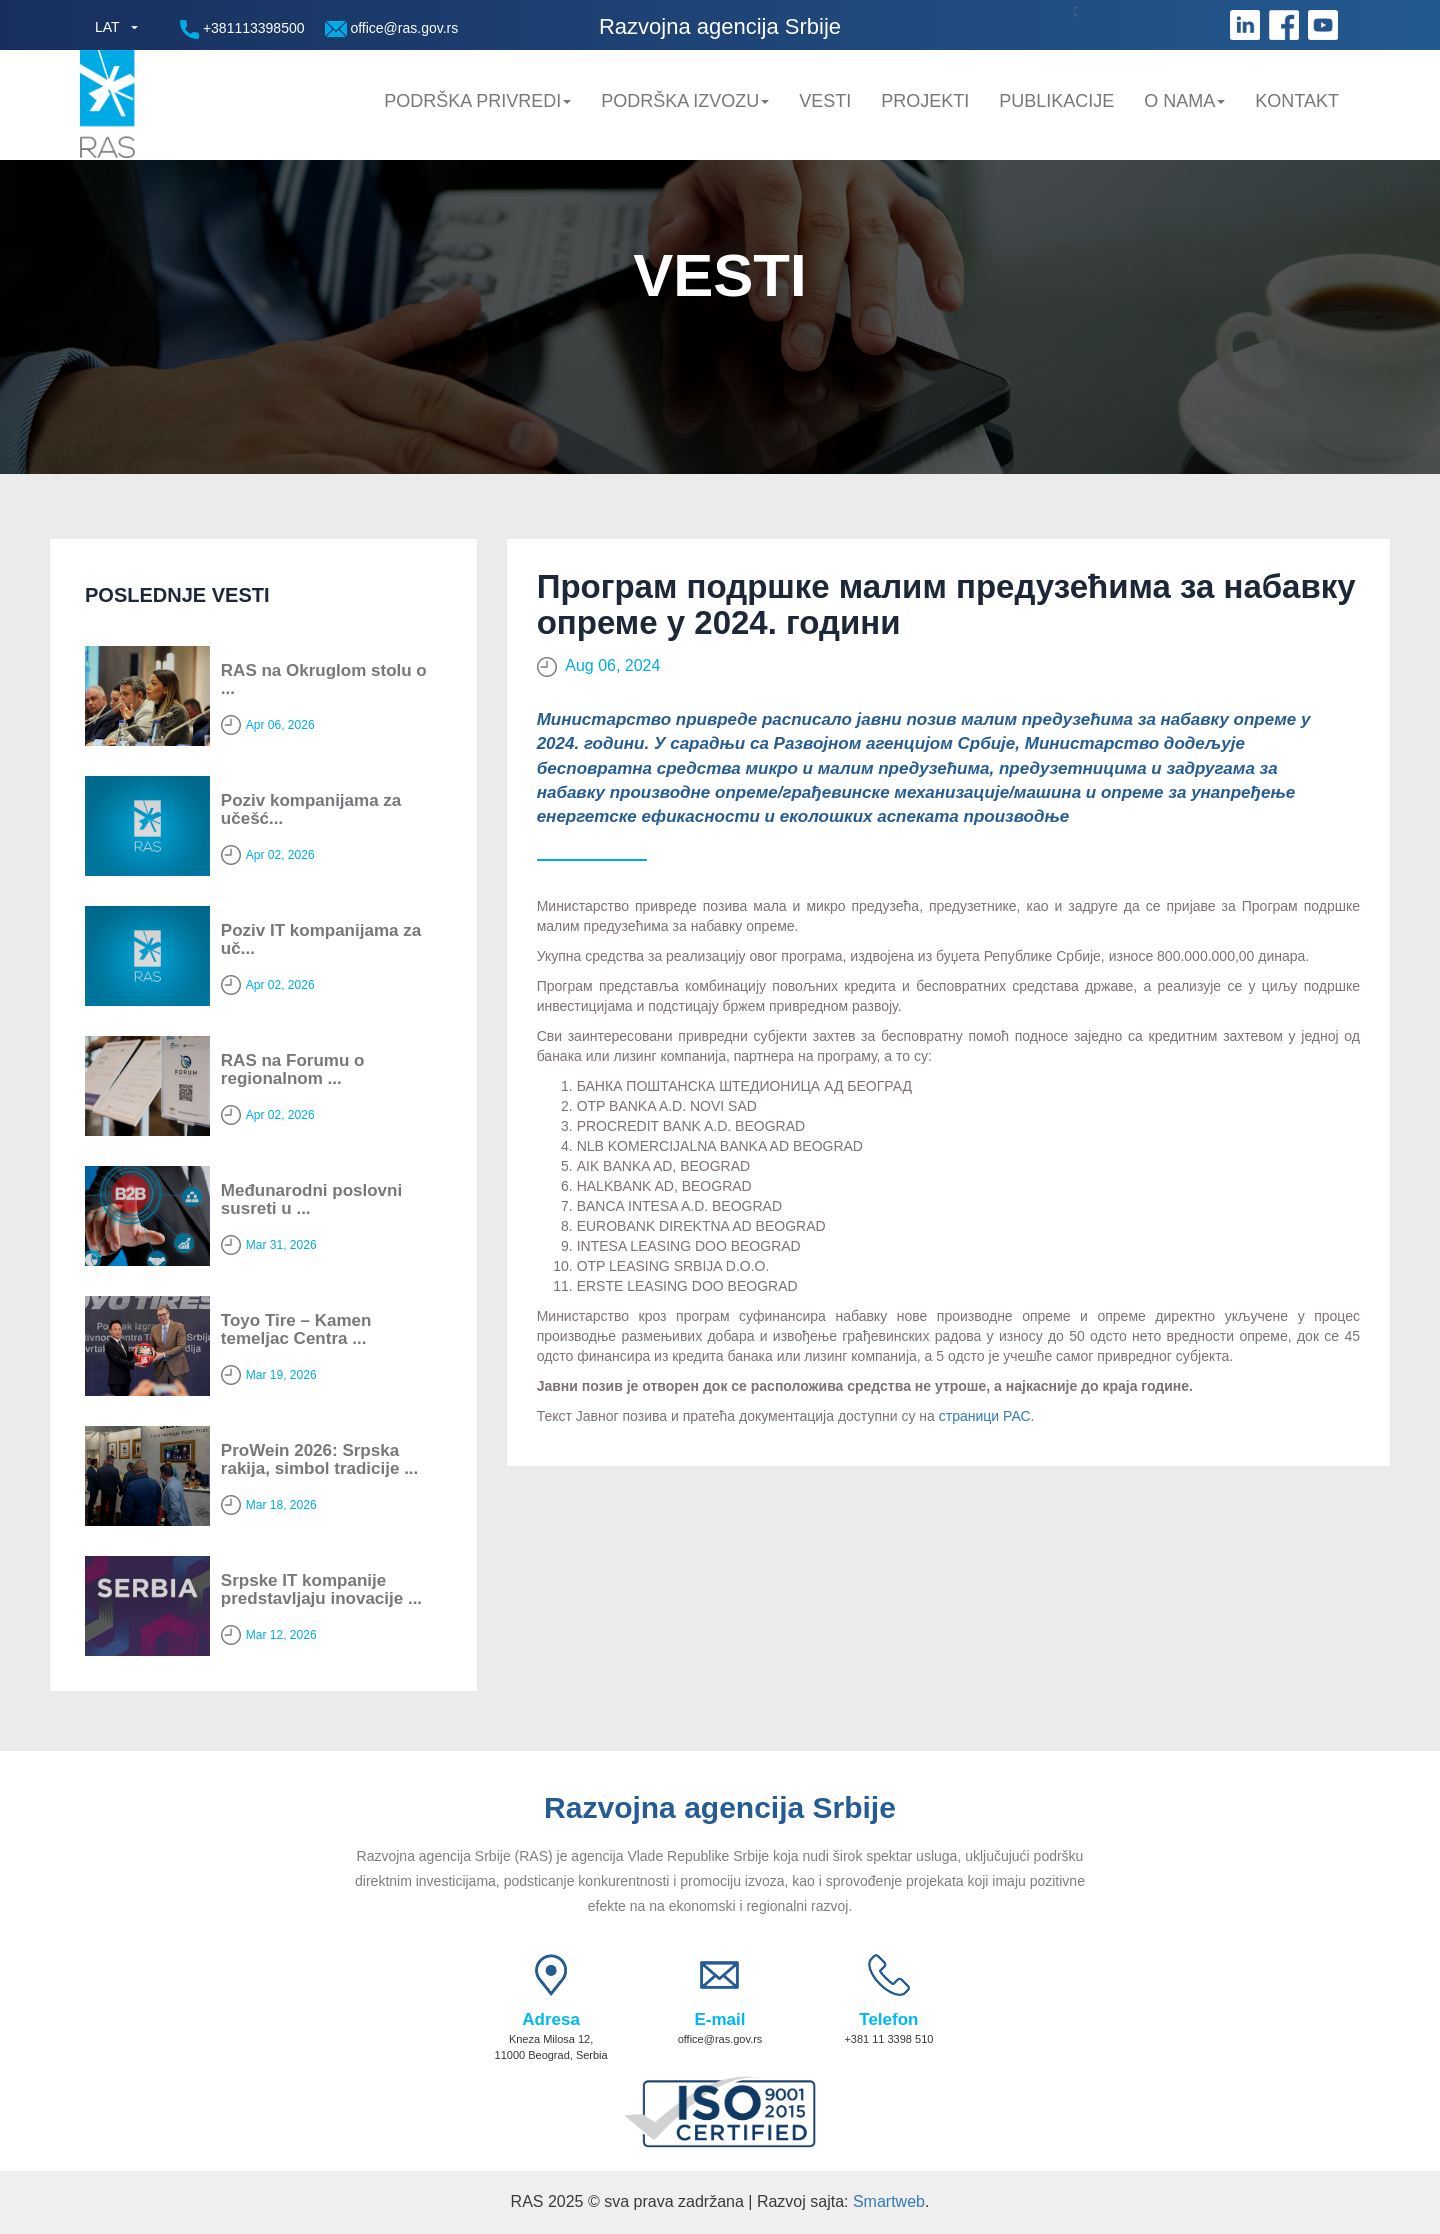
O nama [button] (1184, 101)
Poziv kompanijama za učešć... (311, 810)
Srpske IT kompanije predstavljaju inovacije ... (321, 1590)
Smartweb (889, 2201)
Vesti (825, 101)
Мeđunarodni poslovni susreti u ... (311, 1200)
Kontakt (1297, 101)
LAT (107, 27)
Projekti (925, 101)
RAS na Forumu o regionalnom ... (293, 1070)
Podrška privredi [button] (477, 101)
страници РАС (985, 1416)
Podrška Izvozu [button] (685, 101)
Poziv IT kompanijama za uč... (321, 940)
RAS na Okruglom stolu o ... (324, 680)
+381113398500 (242, 29)
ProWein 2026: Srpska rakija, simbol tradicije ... (319, 1460)
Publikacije (1056, 101)
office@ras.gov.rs (392, 28)
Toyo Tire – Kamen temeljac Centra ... (296, 1330)
